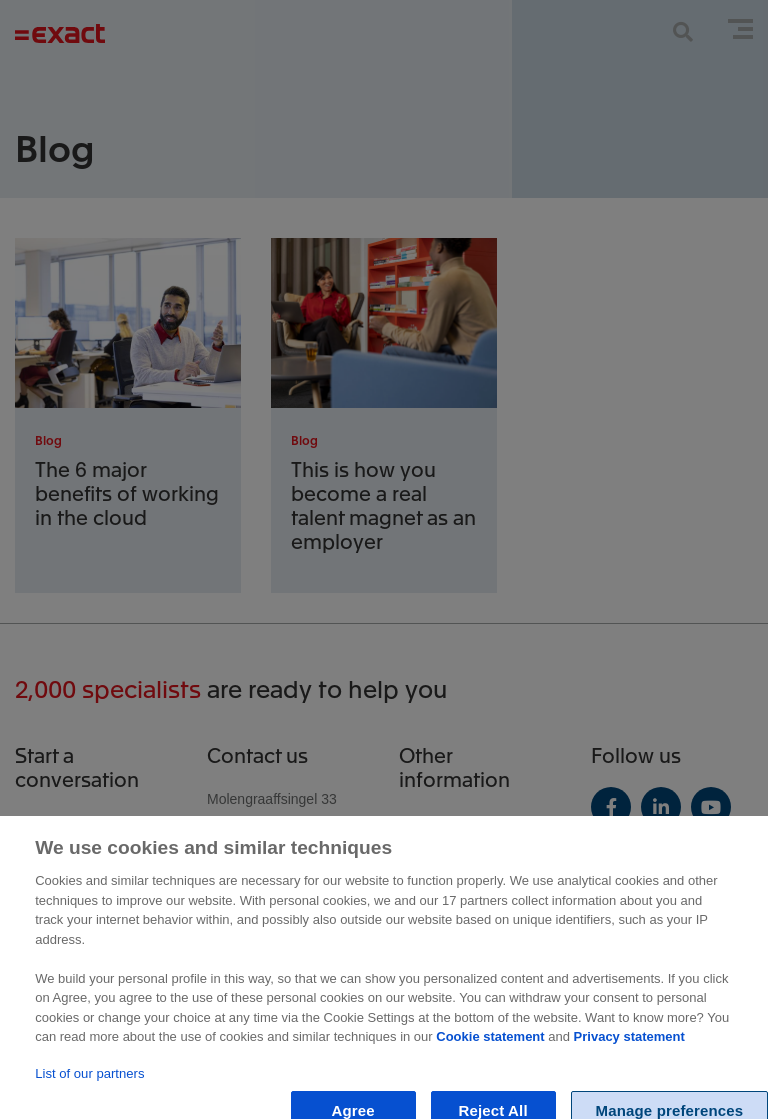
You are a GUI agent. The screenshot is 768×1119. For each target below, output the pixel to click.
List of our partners (89, 1089)
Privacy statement (629, 1052)
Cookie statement (490, 1052)
